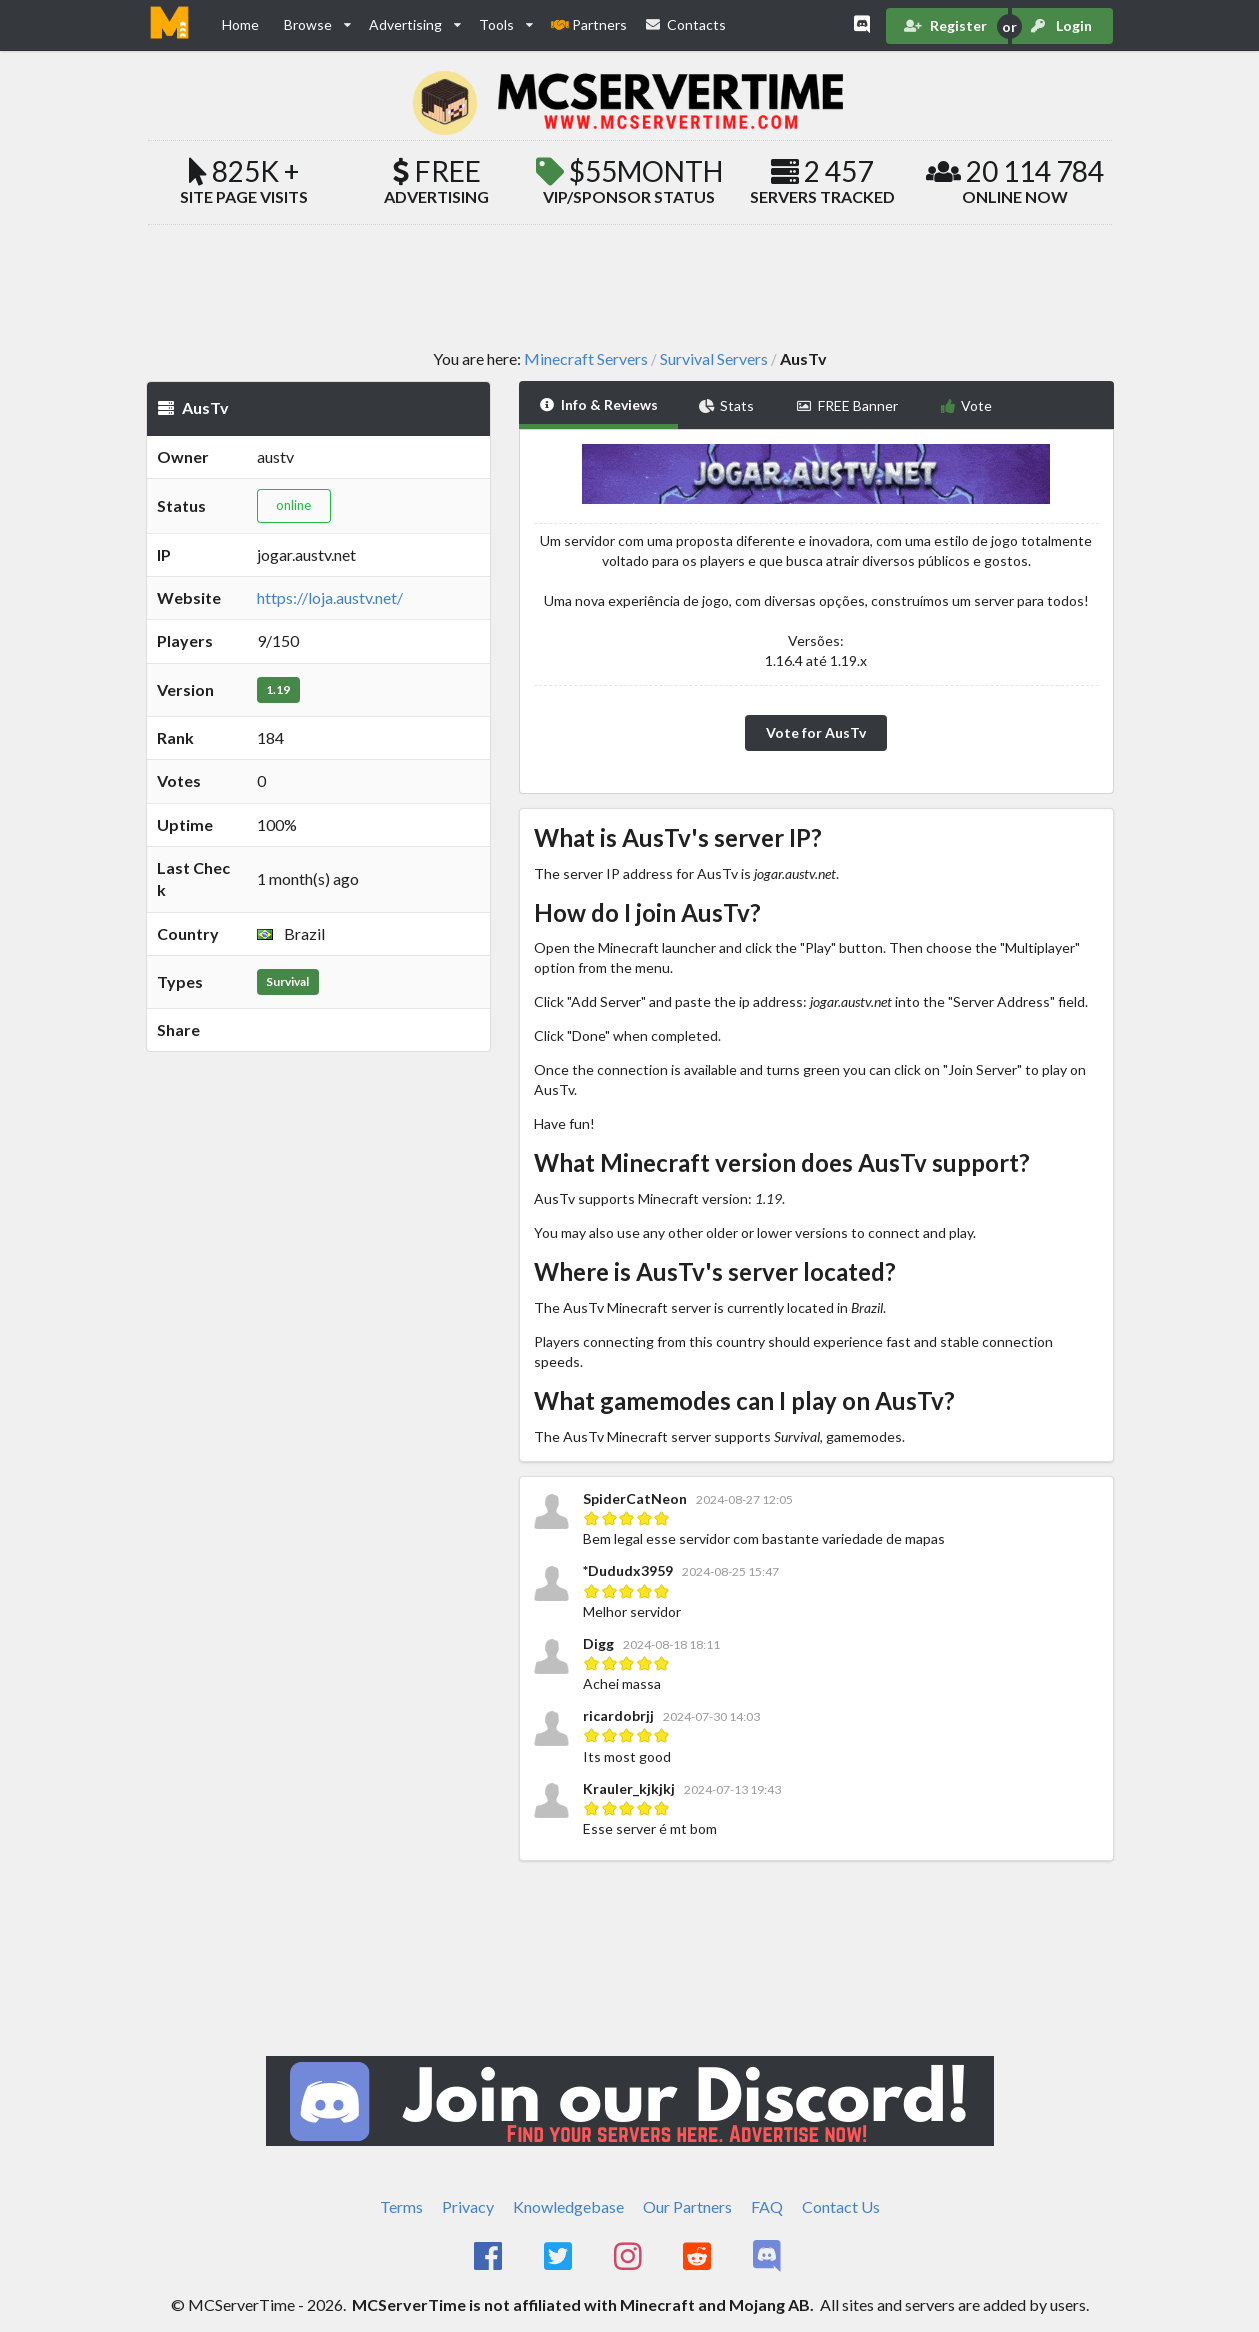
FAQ (767, 2206)
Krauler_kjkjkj (629, 1788)
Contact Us (841, 2206)
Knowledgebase (568, 2206)
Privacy (468, 2206)
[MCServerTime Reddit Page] (699, 2257)
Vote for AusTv (816, 732)
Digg (598, 1643)
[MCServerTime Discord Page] (768, 2257)
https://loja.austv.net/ (330, 597)
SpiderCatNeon (636, 1498)
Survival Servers (714, 359)
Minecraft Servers (586, 359)
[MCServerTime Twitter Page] (559, 2257)
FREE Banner (847, 405)
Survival (287, 981)
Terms (401, 2206)
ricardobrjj (618, 1715)
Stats (727, 405)
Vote (966, 405)
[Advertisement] (630, 286)
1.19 (278, 689)
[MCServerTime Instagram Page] (629, 2257)
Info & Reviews (598, 404)
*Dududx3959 (628, 1570)
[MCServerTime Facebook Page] (490, 2257)
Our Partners (687, 2206)
